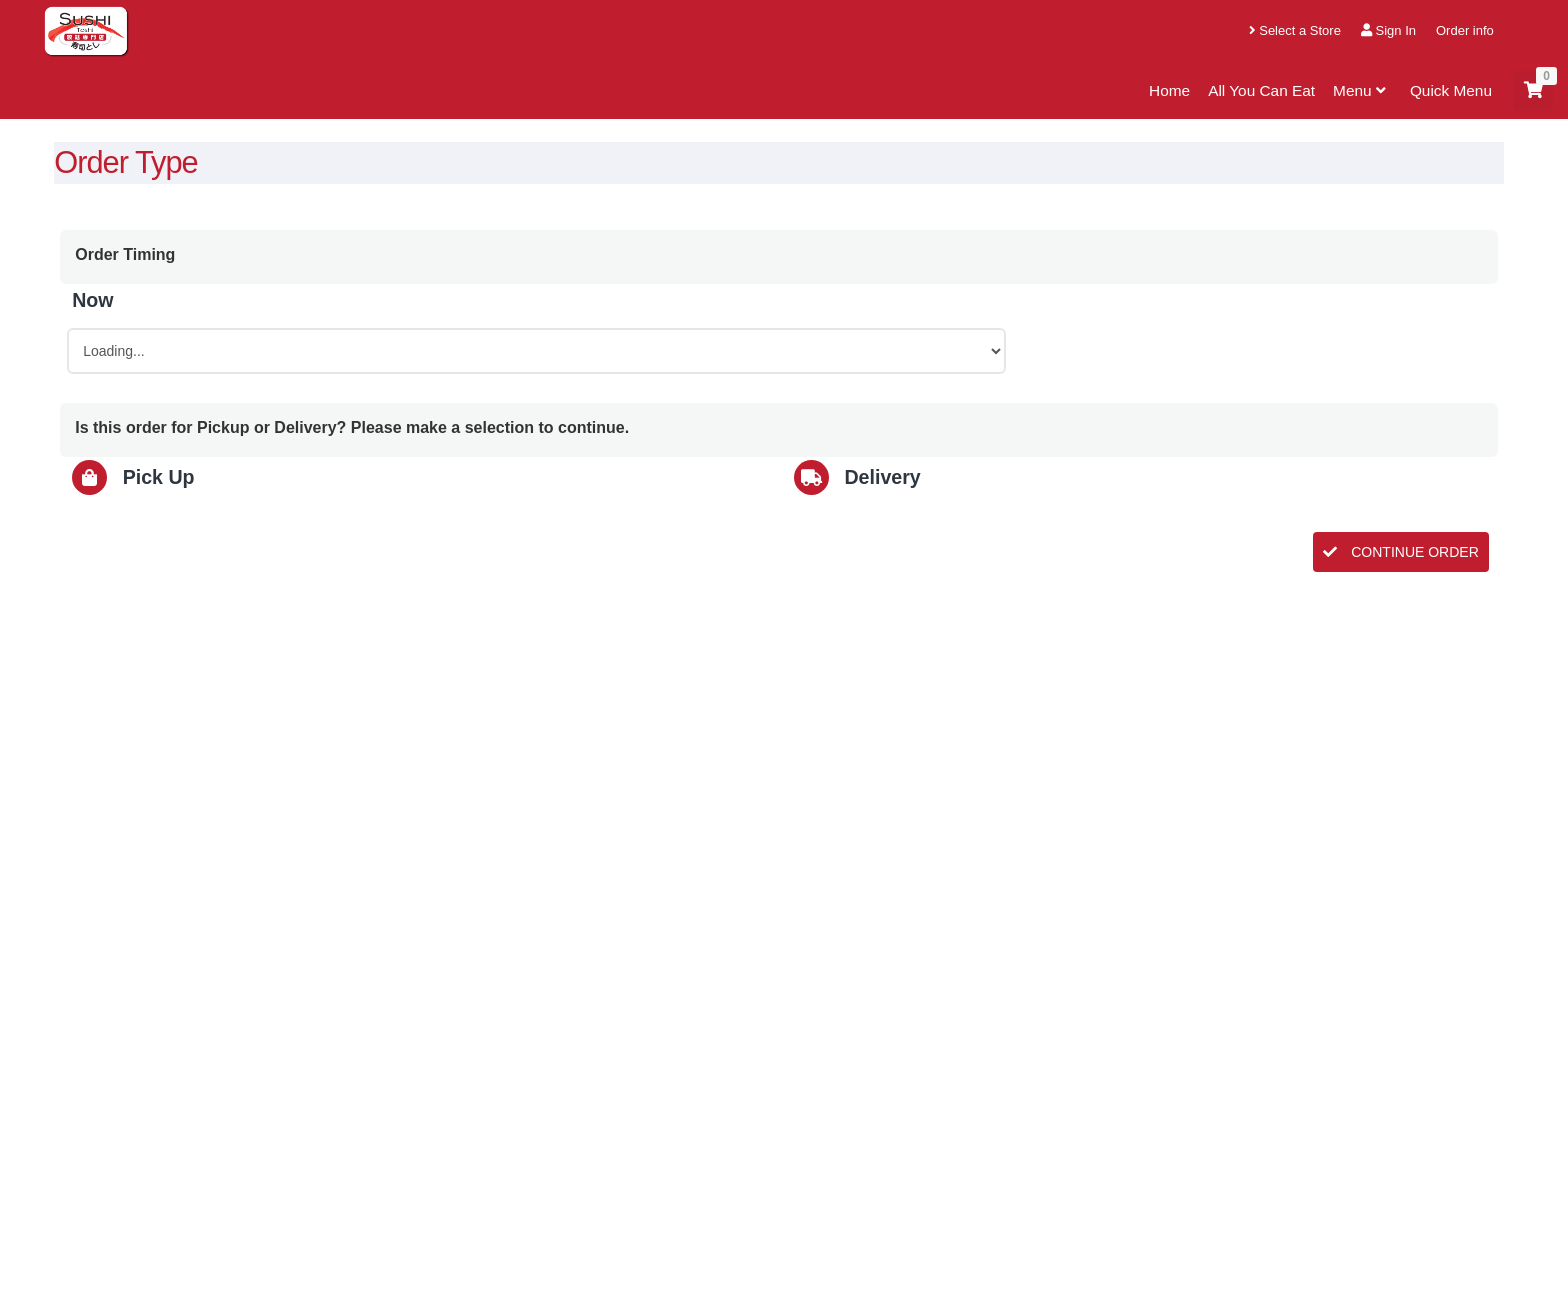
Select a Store (1295, 30)
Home (1169, 90)
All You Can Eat (1261, 90)
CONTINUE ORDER (1400, 552)
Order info (1465, 30)
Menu (1362, 90)
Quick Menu (1451, 90)
